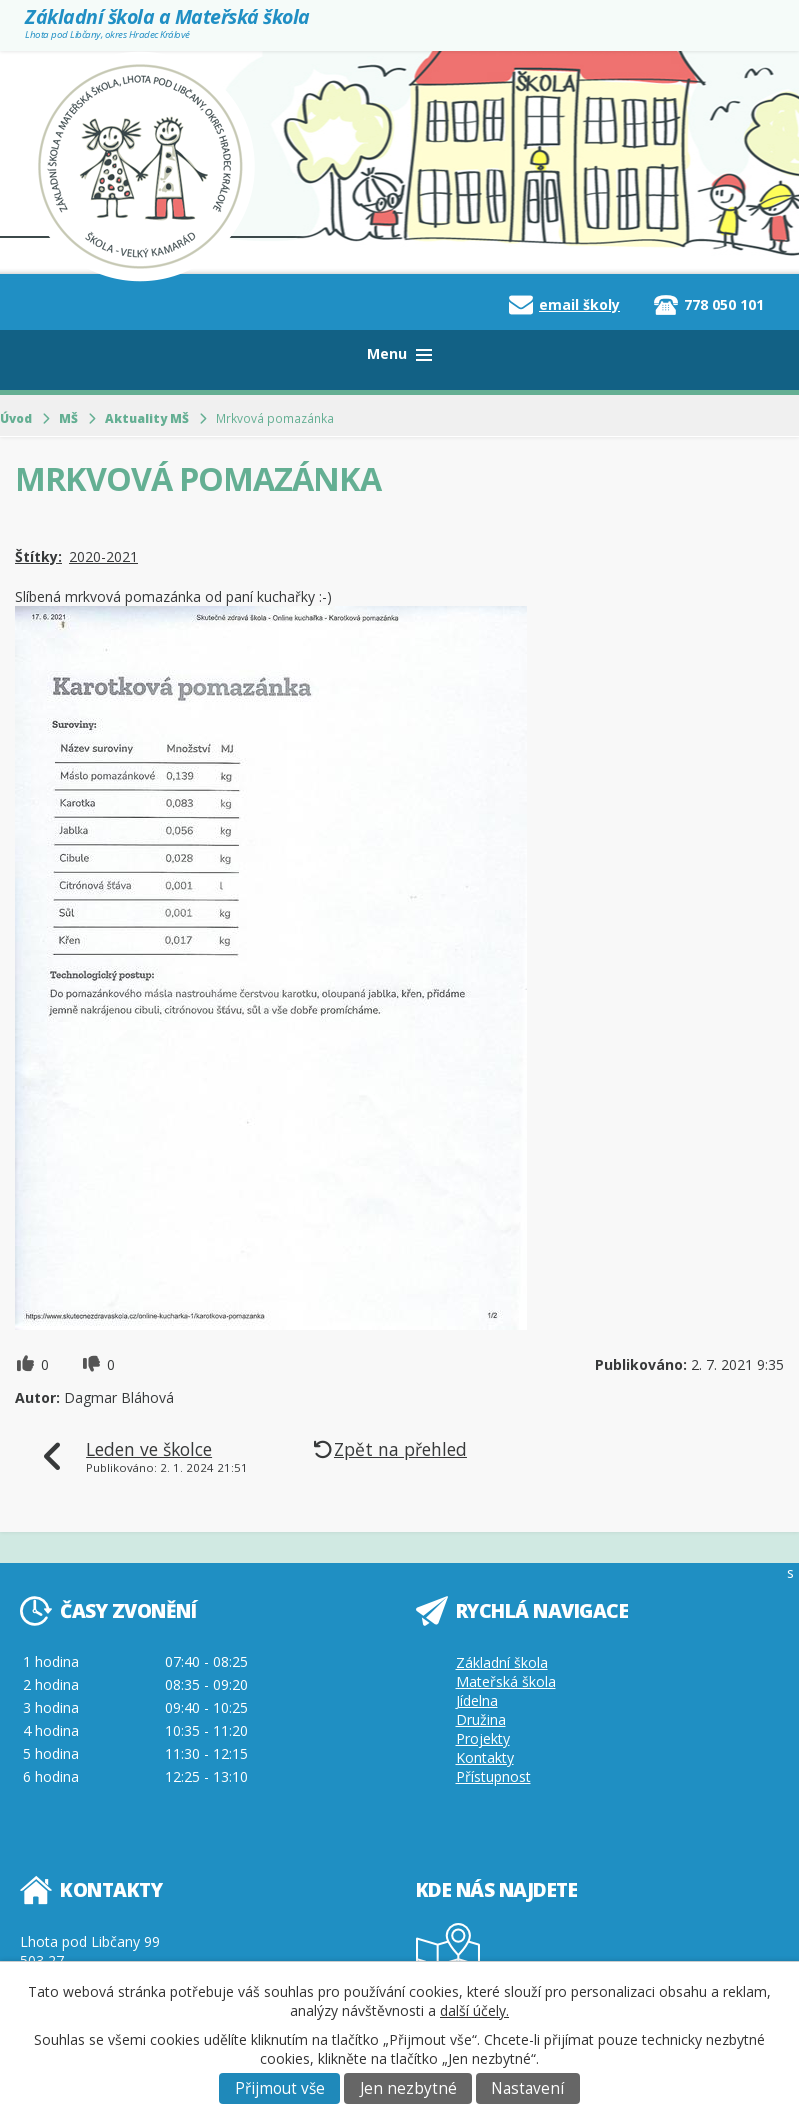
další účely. (474, 2010)
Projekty (483, 1738)
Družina (481, 1719)
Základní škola (502, 1662)
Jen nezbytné (408, 2088)
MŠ (68, 418)
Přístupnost (493, 1776)
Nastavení (527, 2088)
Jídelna (477, 1700)
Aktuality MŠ (147, 418)
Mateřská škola (506, 1681)
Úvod (16, 418)
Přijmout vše (280, 2088)
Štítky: (38, 556)
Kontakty (485, 1757)
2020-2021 (103, 556)
